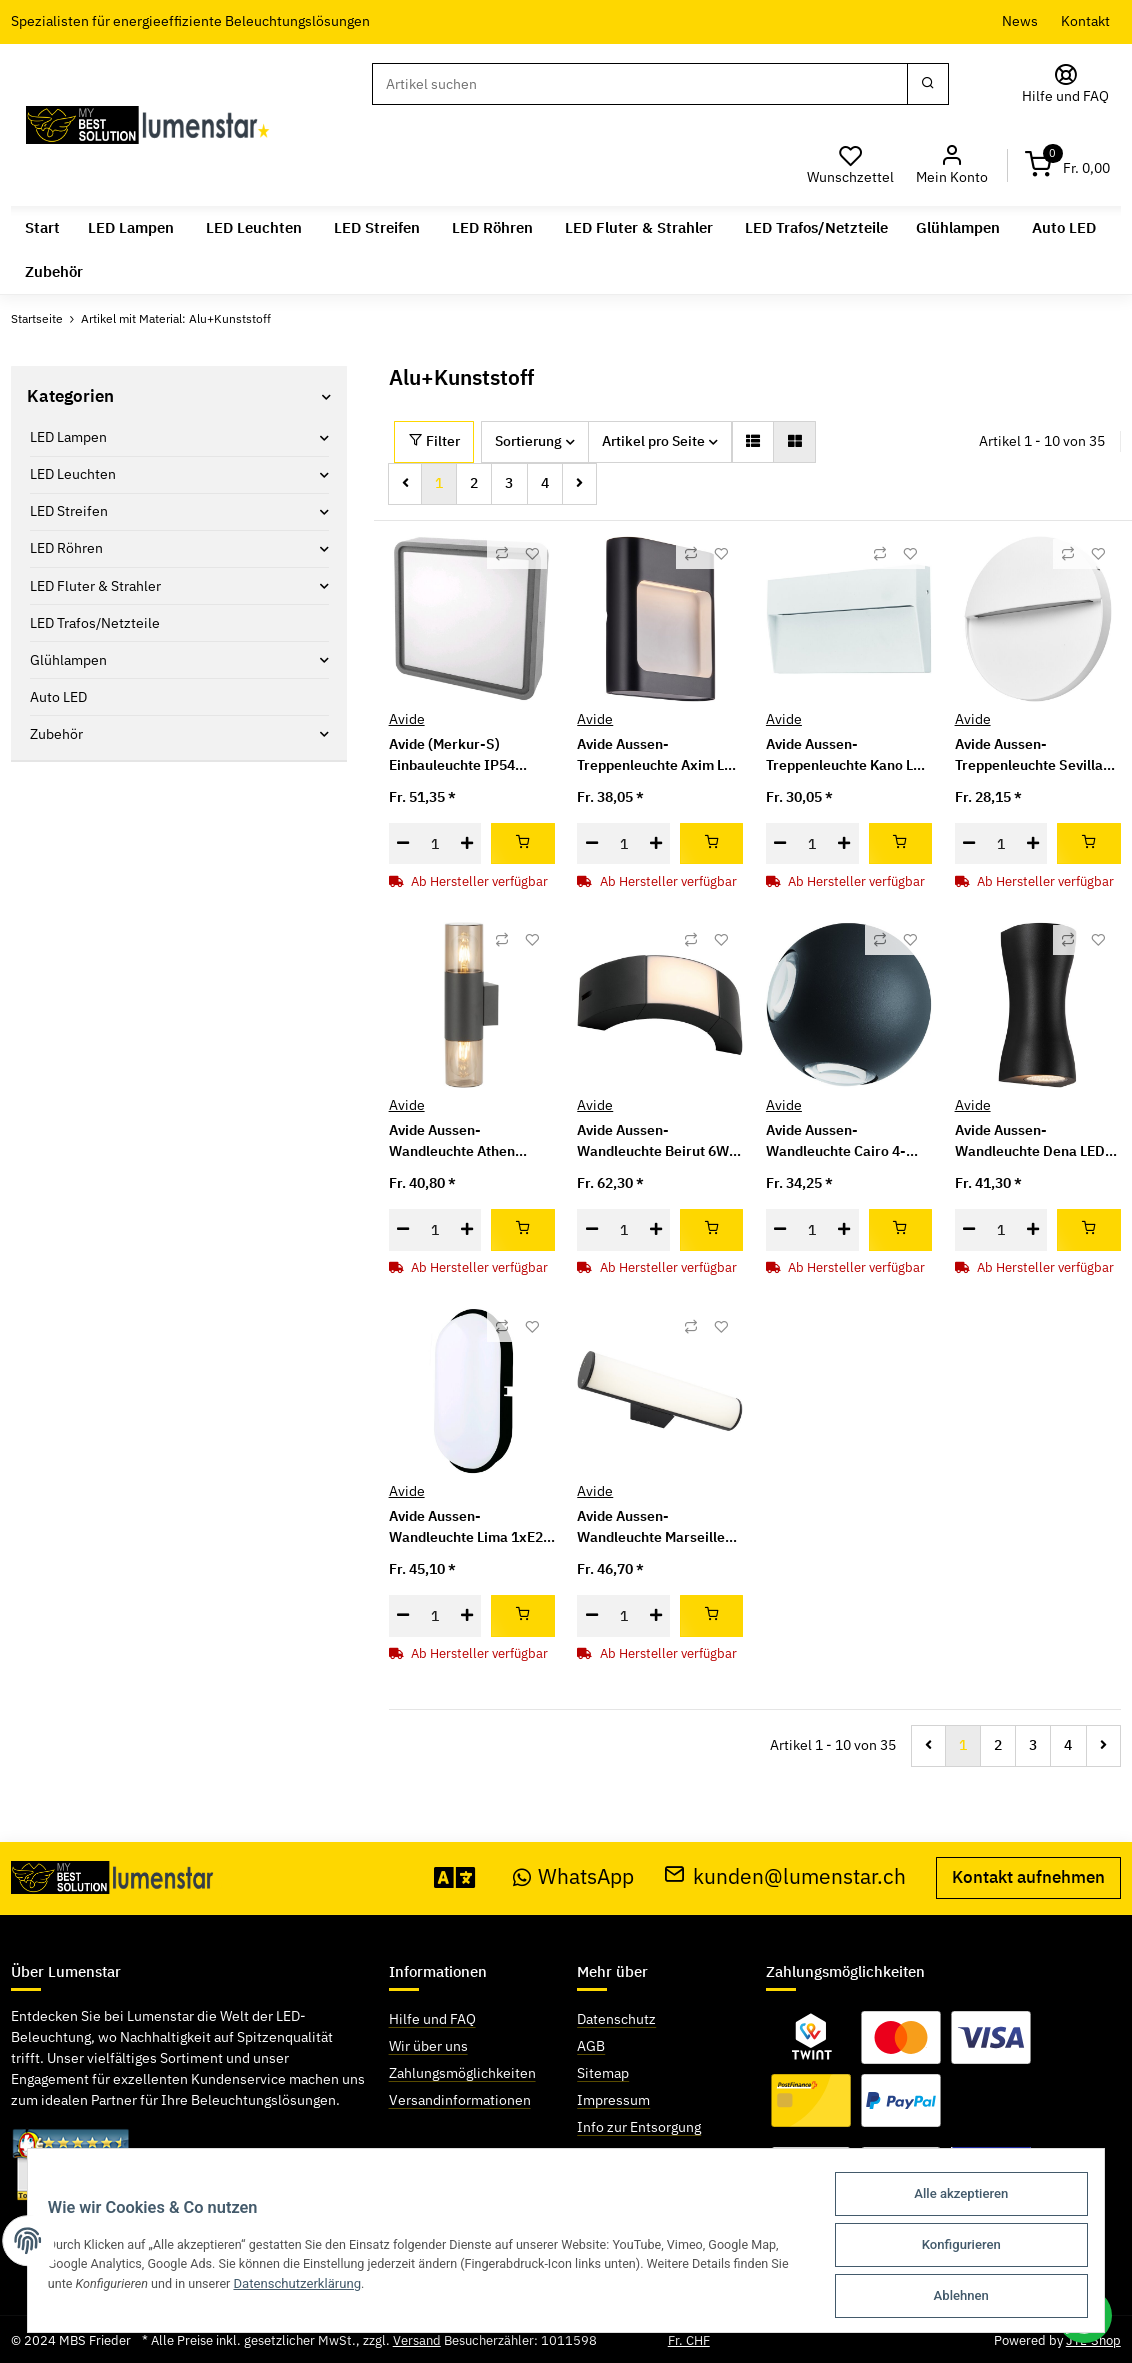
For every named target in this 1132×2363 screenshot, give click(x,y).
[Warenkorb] (1068, 165)
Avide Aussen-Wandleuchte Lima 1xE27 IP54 (470, 1527)
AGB (591, 2046)
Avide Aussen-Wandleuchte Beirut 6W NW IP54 (653, 1141)
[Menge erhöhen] (466, 844)
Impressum (613, 2100)
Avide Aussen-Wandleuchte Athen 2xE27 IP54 (452, 1141)
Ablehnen (963, 2296)
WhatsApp (574, 1876)
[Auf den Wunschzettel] (532, 554)
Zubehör (56, 734)
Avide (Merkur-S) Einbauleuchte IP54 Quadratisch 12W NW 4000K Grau (457, 755)
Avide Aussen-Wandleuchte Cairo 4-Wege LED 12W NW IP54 (844, 1141)
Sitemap (603, 2073)
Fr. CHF (689, 2340)
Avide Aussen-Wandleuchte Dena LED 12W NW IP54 (1030, 1141)
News (1020, 21)
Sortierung (528, 441)
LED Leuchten (73, 474)
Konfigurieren (963, 2247)
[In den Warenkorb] (522, 844)
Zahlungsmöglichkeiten (462, 2073)
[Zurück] (405, 484)
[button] (952, 165)
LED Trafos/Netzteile (95, 623)
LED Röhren (66, 548)
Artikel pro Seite (653, 441)
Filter (434, 441)
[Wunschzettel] (851, 165)
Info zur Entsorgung (639, 2127)
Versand (417, 2340)
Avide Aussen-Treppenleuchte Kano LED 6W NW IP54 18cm (848, 755)
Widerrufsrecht (624, 2154)
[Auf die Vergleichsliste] (502, 554)
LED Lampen (68, 437)
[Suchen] (640, 84)
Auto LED (58, 697)
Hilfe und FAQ (432, 2019)
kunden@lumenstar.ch (785, 1876)
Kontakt (1085, 21)
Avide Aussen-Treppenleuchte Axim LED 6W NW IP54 (659, 755)
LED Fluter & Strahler (95, 586)
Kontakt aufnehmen (1028, 1877)
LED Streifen (69, 511)
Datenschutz (616, 2019)
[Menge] (435, 844)
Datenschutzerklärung (364, 2286)
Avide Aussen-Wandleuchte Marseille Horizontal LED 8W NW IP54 (651, 1527)
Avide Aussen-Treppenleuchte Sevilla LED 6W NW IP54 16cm (1029, 755)
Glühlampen (68, 660)
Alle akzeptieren (963, 2198)
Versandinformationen (460, 2100)
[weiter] (579, 484)
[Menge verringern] (403, 844)
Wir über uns (428, 2046)
